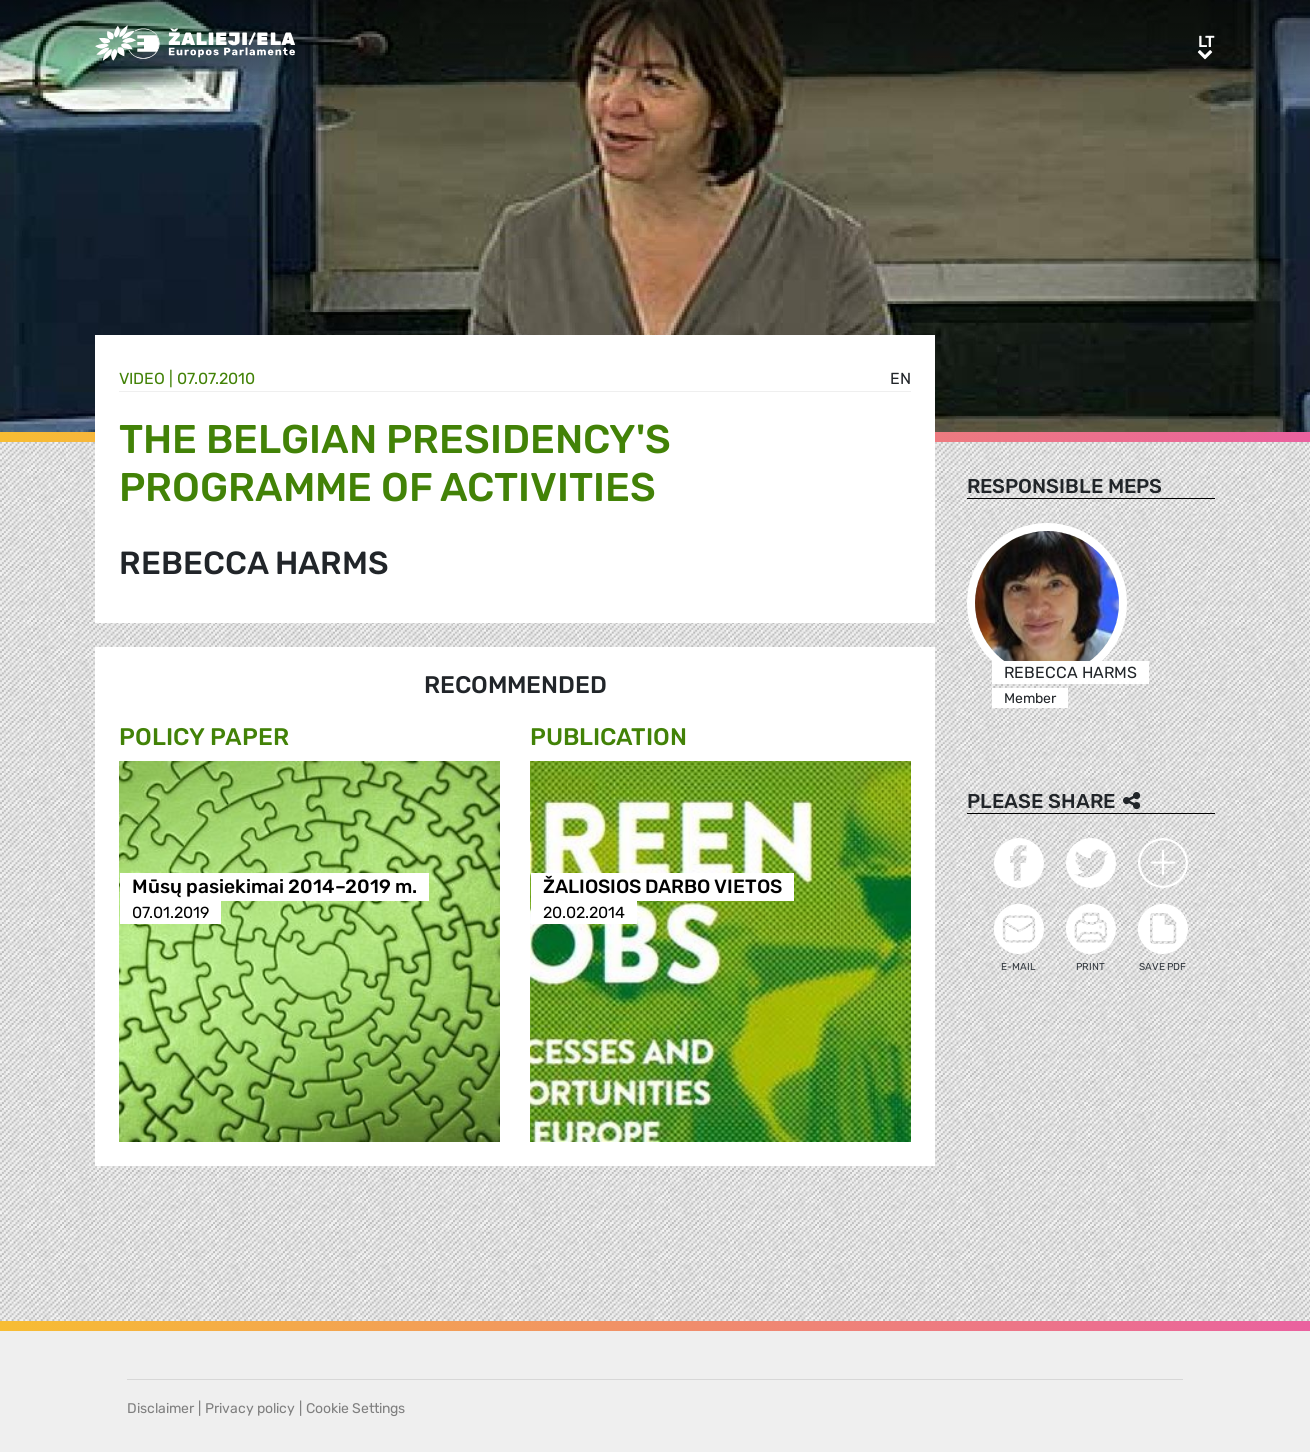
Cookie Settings (355, 1408)
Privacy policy (250, 1408)
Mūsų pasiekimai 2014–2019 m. (274, 887)
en (900, 378)
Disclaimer (160, 1408)
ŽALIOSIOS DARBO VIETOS (662, 887)
